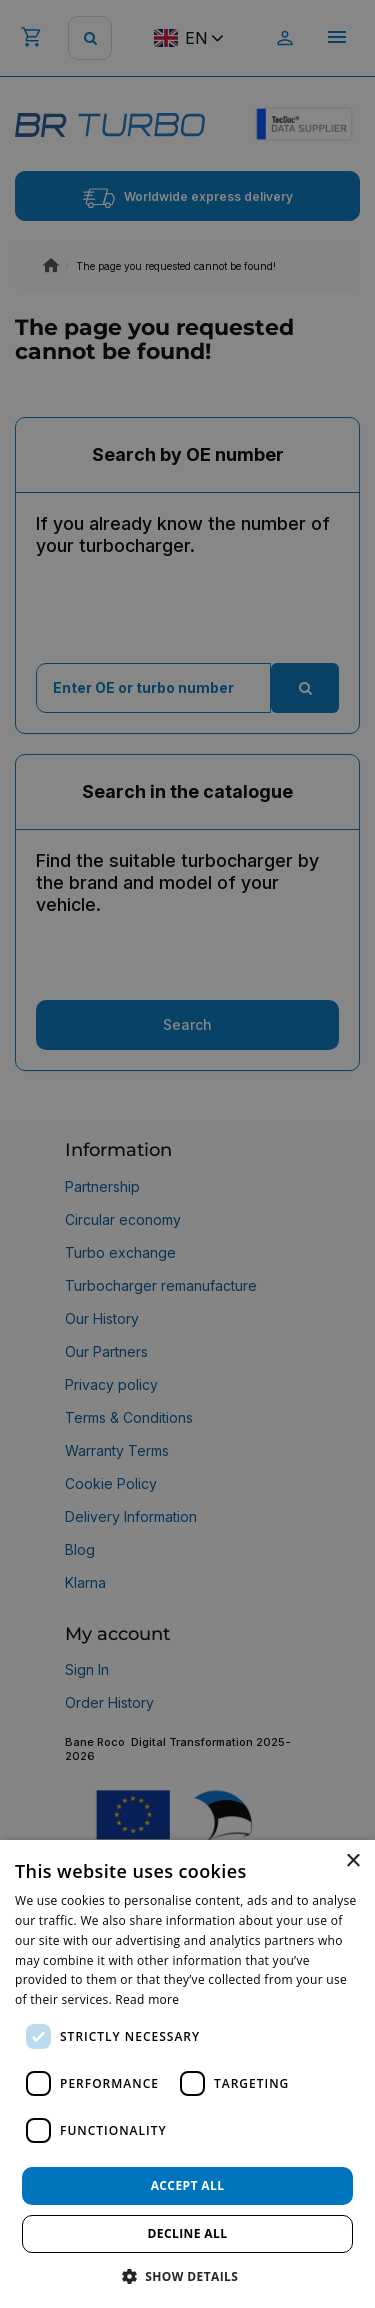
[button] (188, 2275)
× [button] (352, 1861)
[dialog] (187, 2074)
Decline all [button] (188, 2233)
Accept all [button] (188, 2185)
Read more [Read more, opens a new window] (147, 1999)
